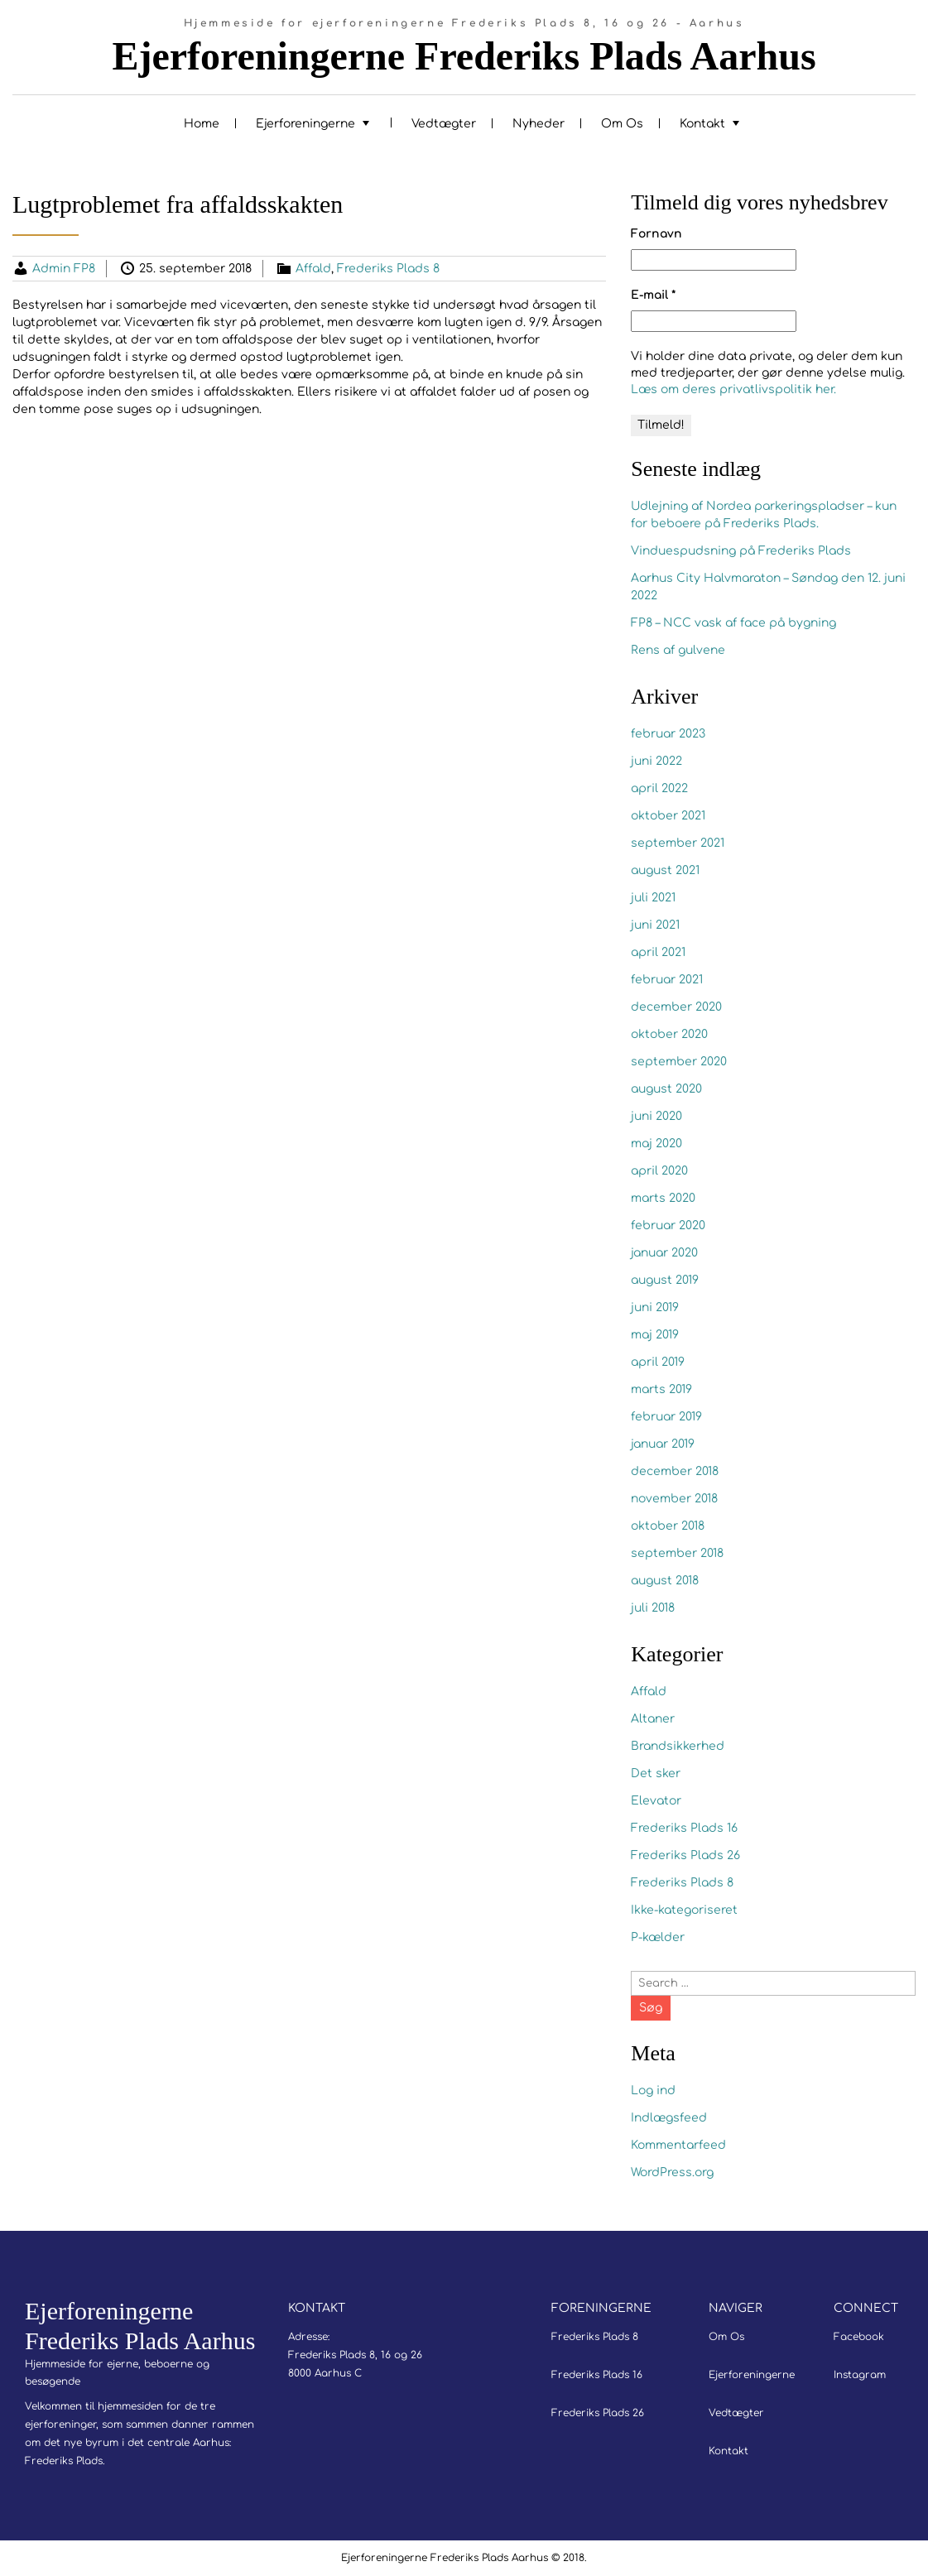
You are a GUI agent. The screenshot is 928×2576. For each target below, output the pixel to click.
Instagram (860, 2375)
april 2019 (658, 1362)
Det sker (655, 1773)
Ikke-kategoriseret (684, 1910)
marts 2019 (661, 1389)
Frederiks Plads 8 (388, 268)
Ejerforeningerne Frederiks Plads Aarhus (463, 56)
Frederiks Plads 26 (685, 1855)
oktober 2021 (668, 816)
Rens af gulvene (678, 650)
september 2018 (677, 1553)
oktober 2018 (667, 1526)
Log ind (653, 2090)
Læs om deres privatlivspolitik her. (733, 389)
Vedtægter (443, 124)
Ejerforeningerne (305, 124)
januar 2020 (664, 1253)
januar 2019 (663, 1444)
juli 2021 (653, 898)
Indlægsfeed (669, 2118)
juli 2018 (653, 1608)
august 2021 (665, 870)
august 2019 (665, 1280)
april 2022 (659, 788)
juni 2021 (655, 925)
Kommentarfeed (678, 2145)
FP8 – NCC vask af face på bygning (733, 623)
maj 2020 (656, 1143)
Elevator (656, 1801)
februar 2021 (667, 979)
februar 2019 (666, 1417)
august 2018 (665, 1580)
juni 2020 (656, 1116)
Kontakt (702, 124)
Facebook (859, 2337)
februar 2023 (668, 734)
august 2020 (666, 1089)
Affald (313, 268)
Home (201, 124)
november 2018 (674, 1498)
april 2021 (658, 952)
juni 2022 (656, 761)
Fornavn (656, 234)
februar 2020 (668, 1225)
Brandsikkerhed (677, 1746)
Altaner (653, 1719)
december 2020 (676, 1007)
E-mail (653, 295)
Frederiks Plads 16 (684, 1828)
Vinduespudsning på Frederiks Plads (741, 551)
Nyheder (538, 124)
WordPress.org (672, 2172)
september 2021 (677, 843)
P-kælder (658, 1937)
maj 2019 (655, 1335)
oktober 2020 (669, 1034)
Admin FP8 (63, 268)
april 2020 (659, 1171)
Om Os (622, 124)
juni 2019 (655, 1307)
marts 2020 (663, 1198)
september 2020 (679, 1061)
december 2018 (675, 1471)
